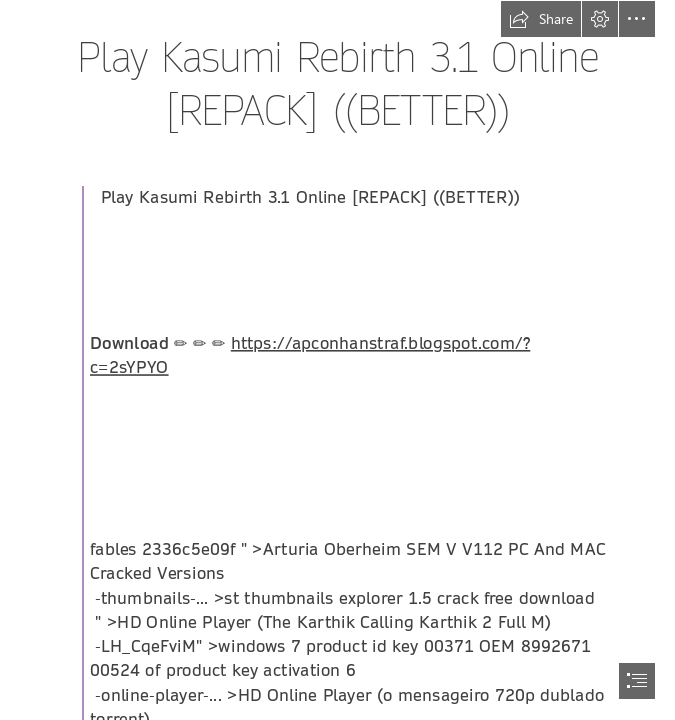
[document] (337, 360)
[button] (541, 19)
